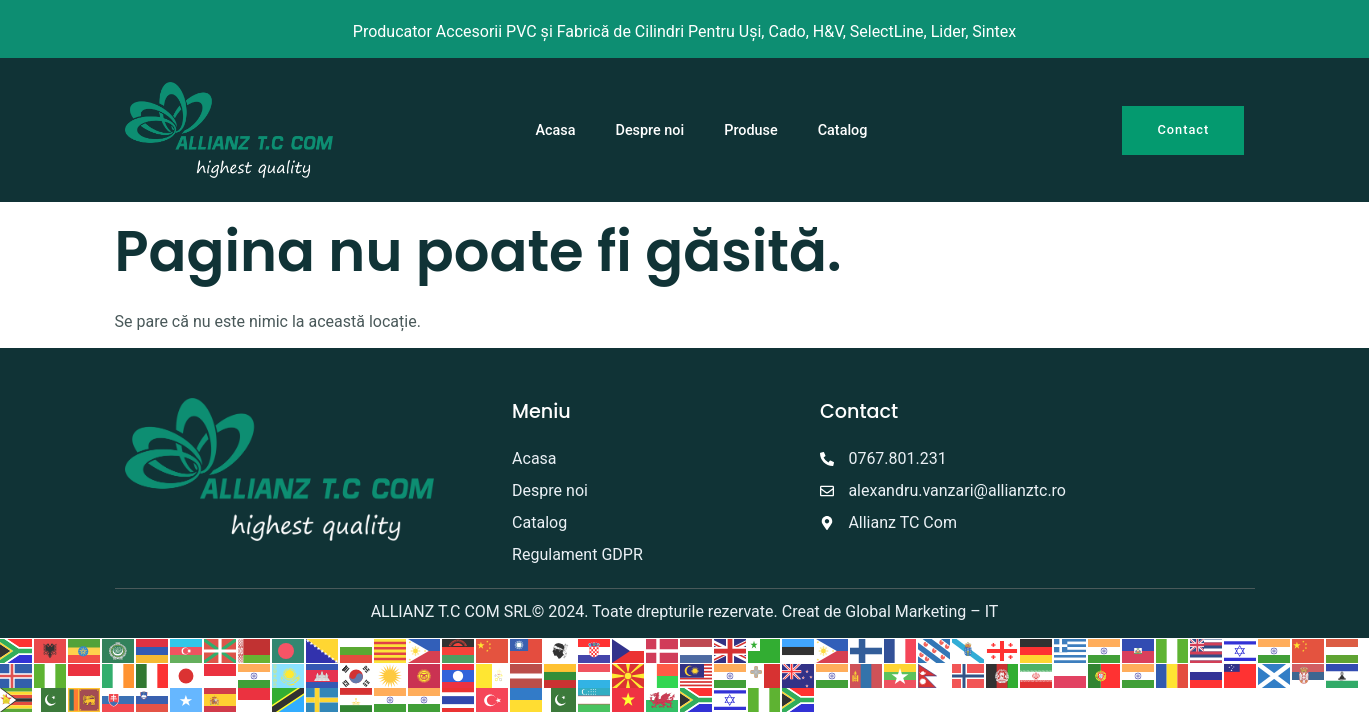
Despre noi (650, 130)
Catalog (843, 130)
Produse (750, 130)
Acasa (556, 130)
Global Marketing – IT (921, 611)
